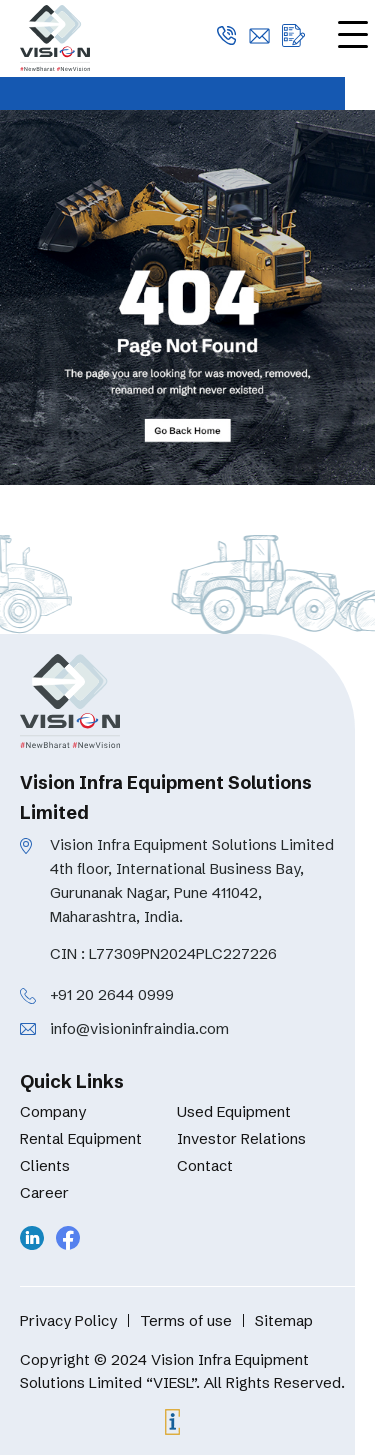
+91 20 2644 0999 (112, 994)
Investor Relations (241, 1138)
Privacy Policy (68, 1320)
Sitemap (284, 1320)
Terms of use (186, 1320)
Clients (45, 1165)
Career (44, 1192)
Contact (205, 1165)
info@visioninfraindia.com (139, 1028)
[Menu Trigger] (352, 33)
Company (53, 1111)
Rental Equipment (81, 1138)
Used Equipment (234, 1111)
